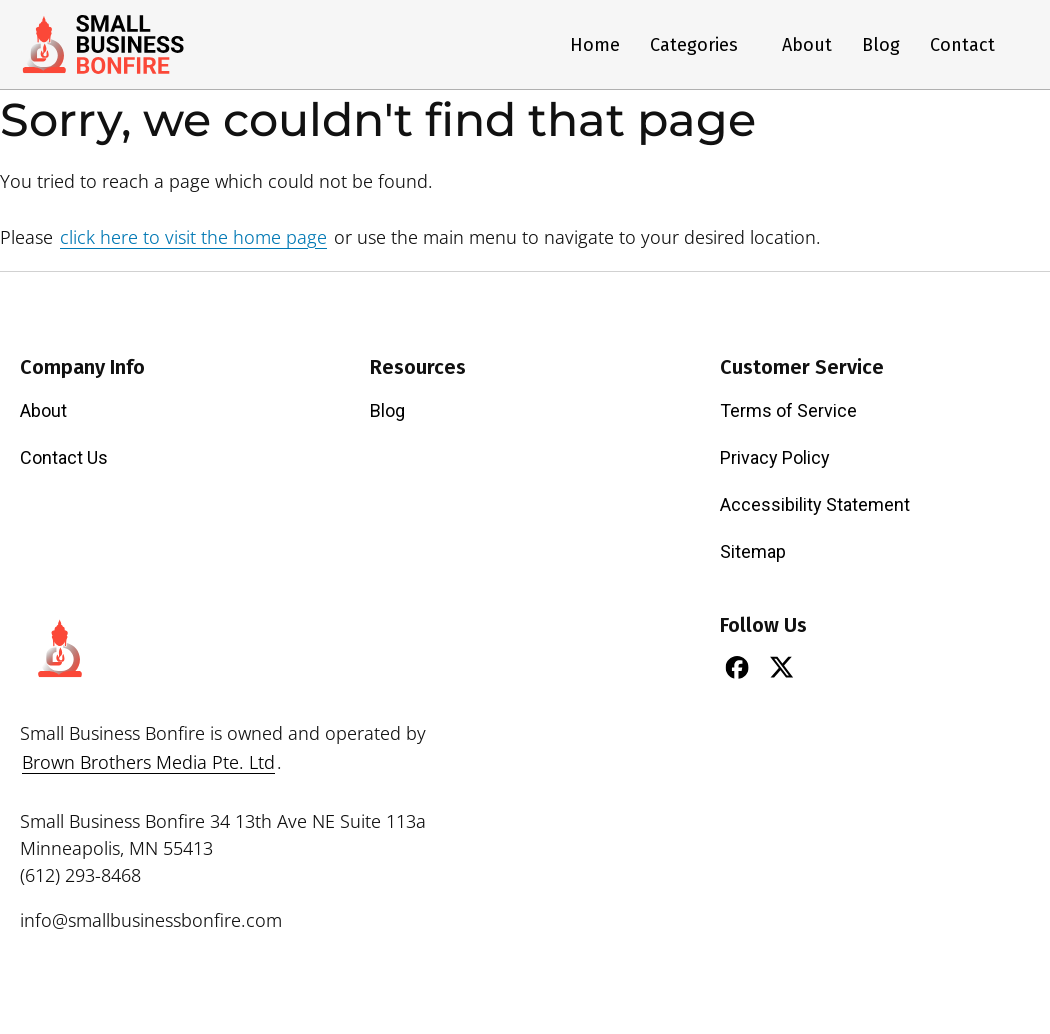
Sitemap (753, 551)
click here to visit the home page (193, 237)
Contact (962, 45)
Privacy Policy (775, 457)
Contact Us (64, 457)
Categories (701, 45)
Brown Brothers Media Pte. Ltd (148, 762)
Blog (881, 45)
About (807, 45)
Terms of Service (788, 410)
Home (595, 45)
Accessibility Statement (815, 504)
